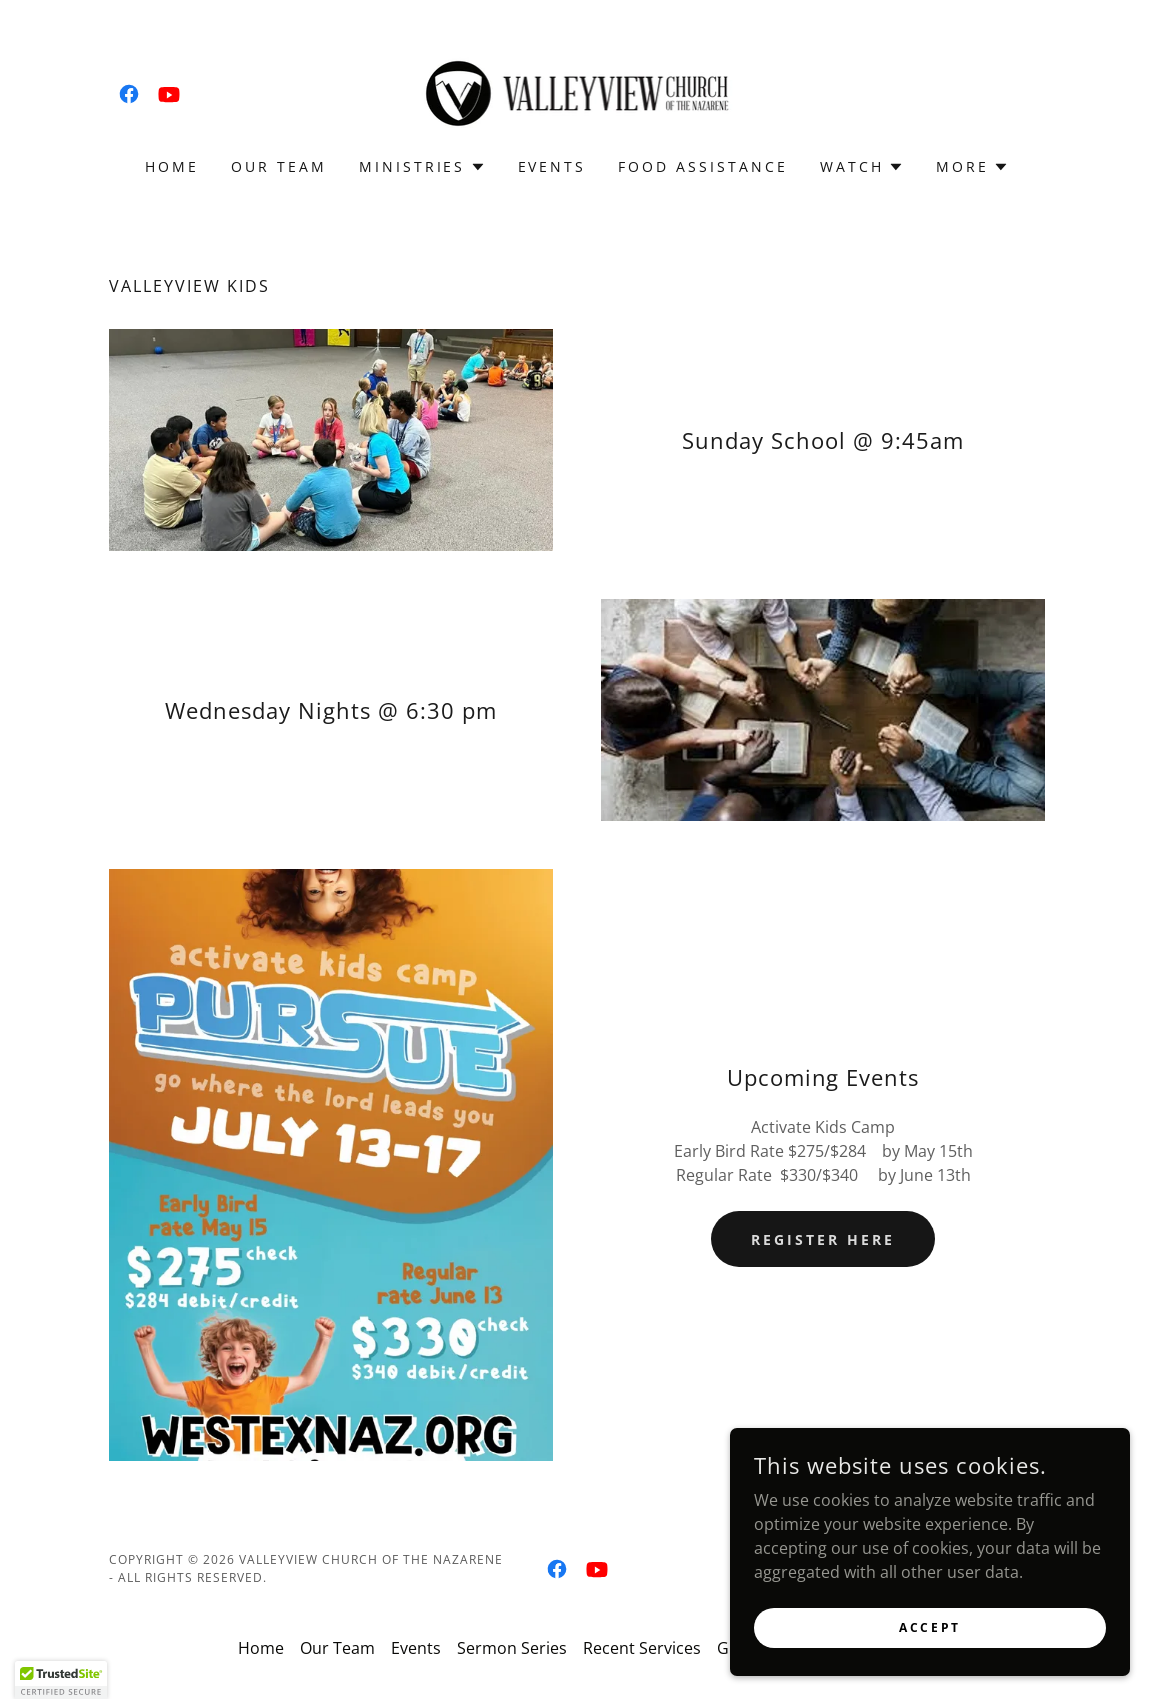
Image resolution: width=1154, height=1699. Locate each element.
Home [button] (261, 1648)
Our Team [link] (279, 166)
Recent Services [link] (642, 1648)
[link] (129, 94)
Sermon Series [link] (512, 1648)
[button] (422, 167)
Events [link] (552, 166)
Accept (929, 1627)
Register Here (823, 1239)
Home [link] (172, 166)
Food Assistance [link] (703, 166)
